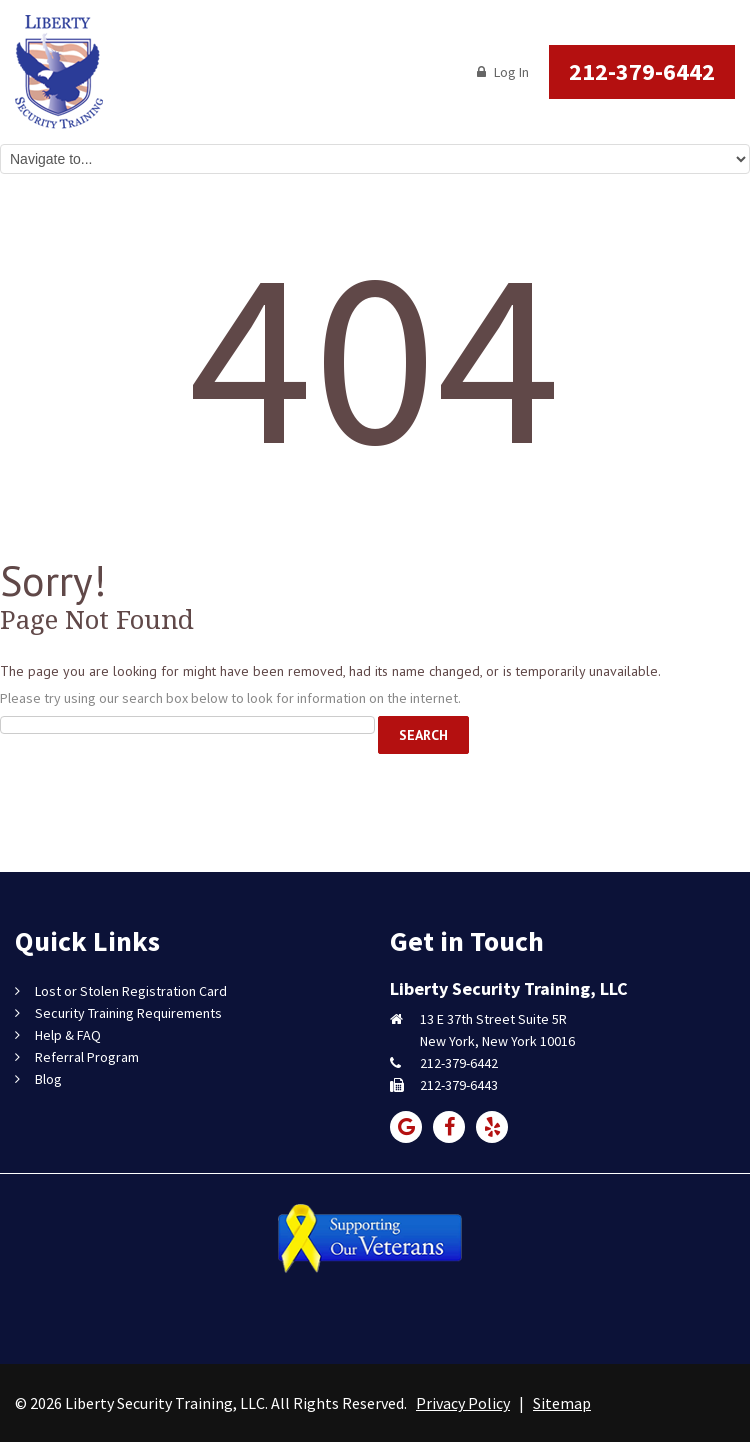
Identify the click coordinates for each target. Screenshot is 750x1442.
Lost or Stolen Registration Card (131, 991)
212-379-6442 (642, 71)
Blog (48, 1079)
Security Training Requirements (128, 1013)
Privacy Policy (463, 1403)
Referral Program (87, 1057)
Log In (503, 72)
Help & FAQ (68, 1035)
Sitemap (562, 1403)
